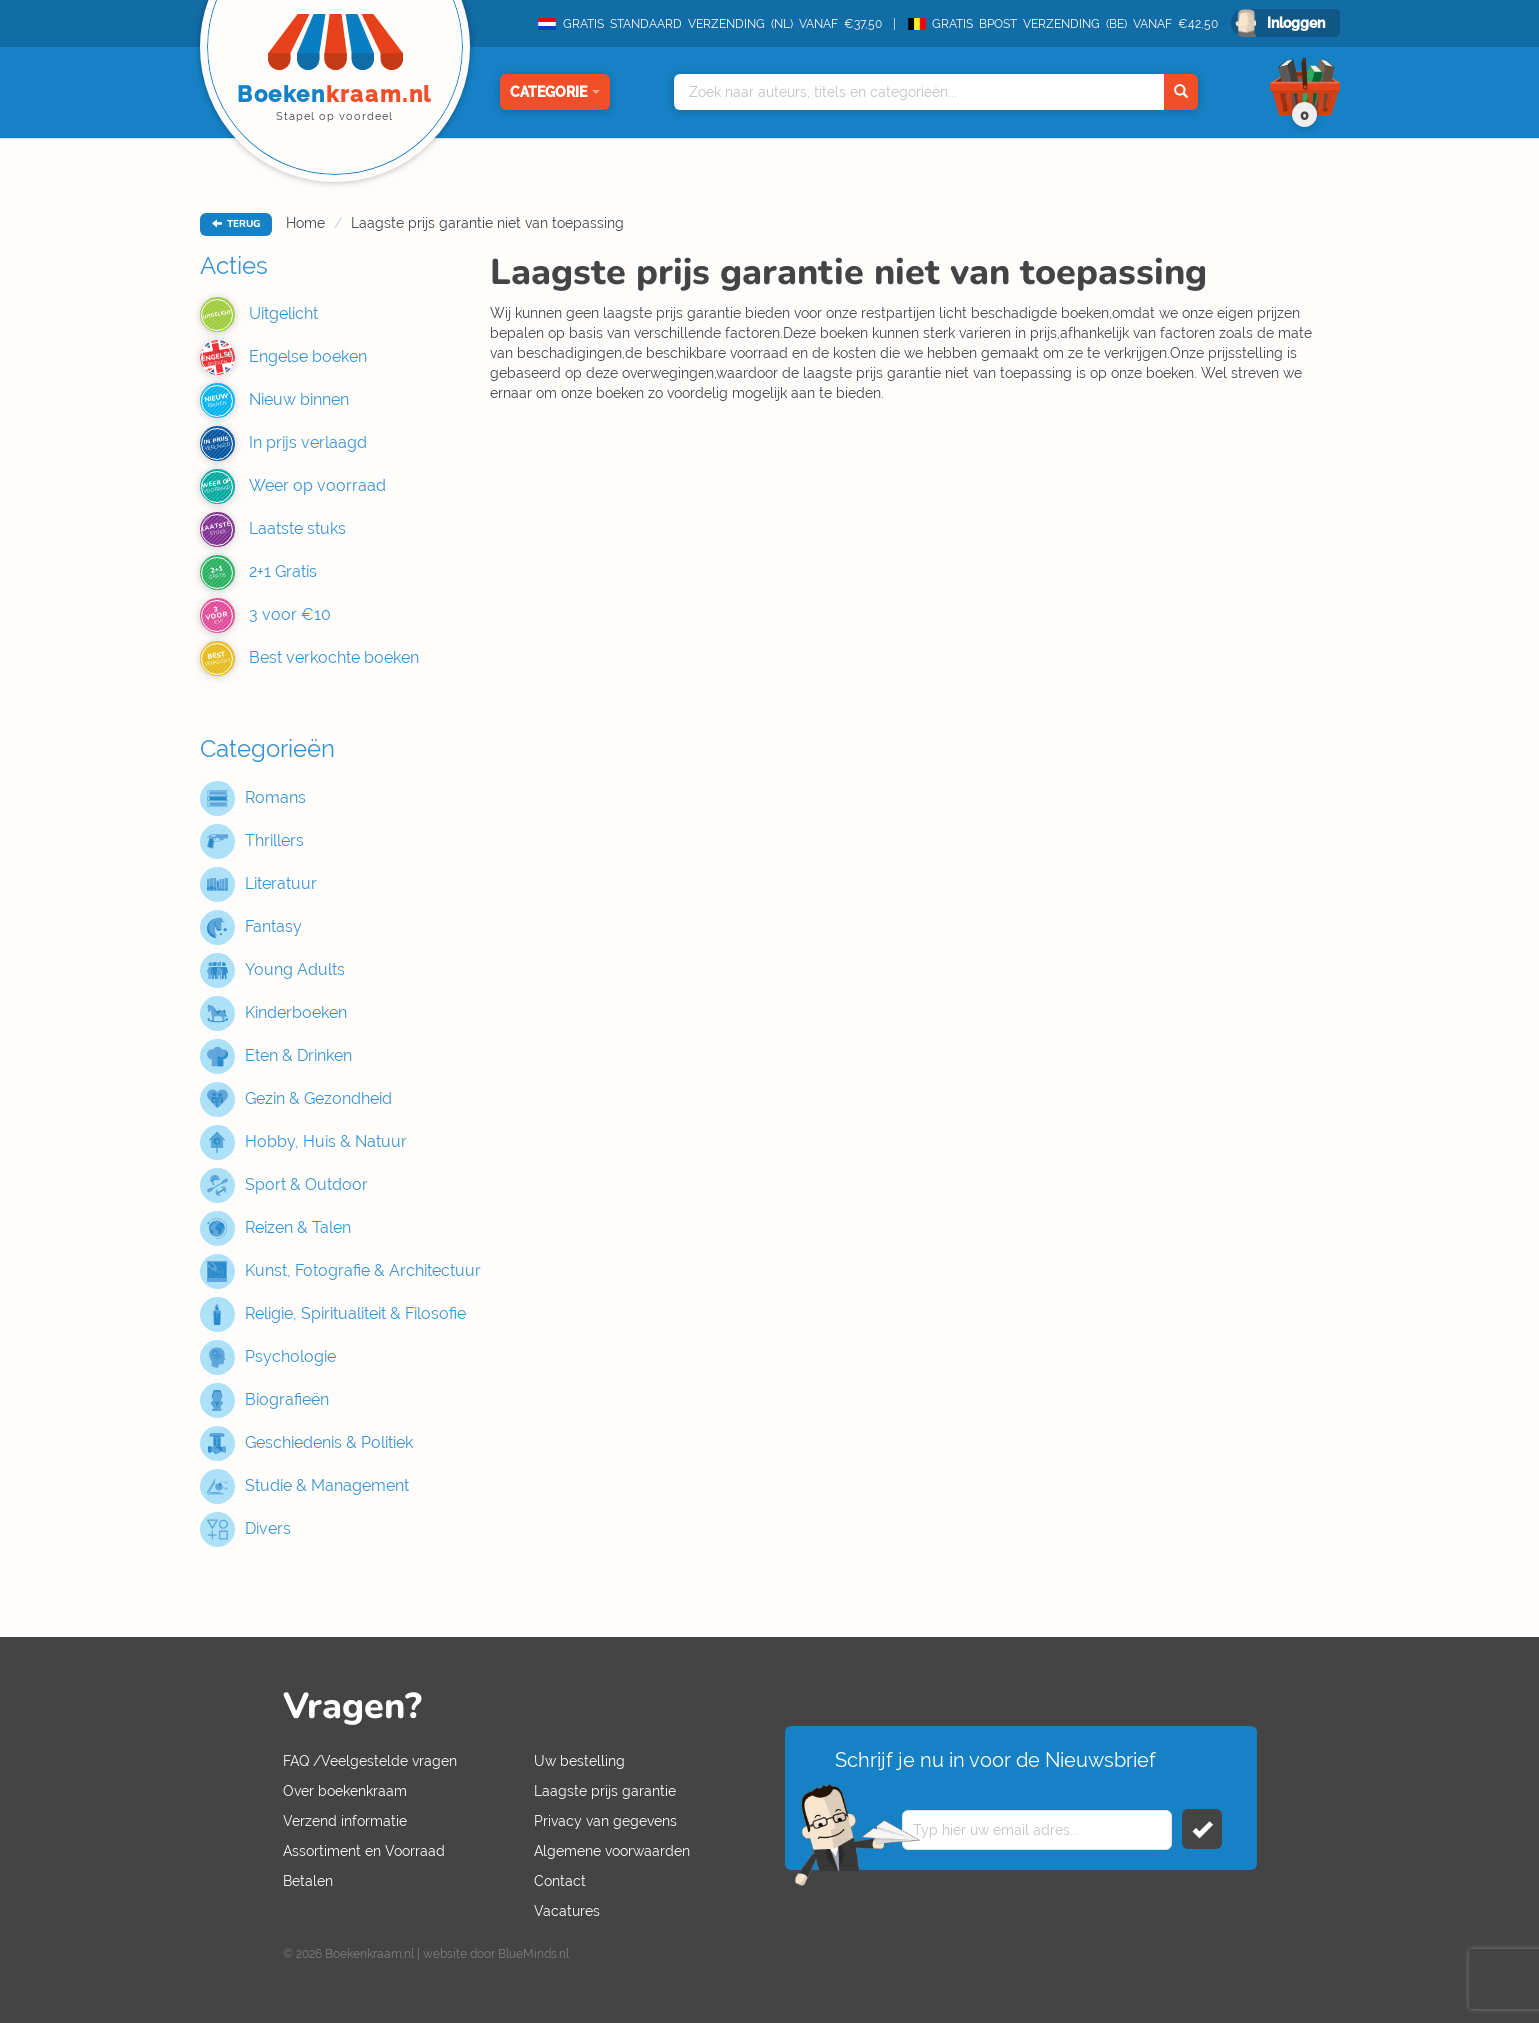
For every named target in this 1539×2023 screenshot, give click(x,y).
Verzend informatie (345, 1821)
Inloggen (1296, 23)
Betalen (308, 1881)
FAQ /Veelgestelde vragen (370, 1761)
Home (305, 223)
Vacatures (567, 1911)
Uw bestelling (579, 1761)
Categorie (555, 92)
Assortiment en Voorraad (364, 1851)
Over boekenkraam (345, 1791)
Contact (560, 1881)
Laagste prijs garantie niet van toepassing (487, 223)
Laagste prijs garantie (605, 1791)
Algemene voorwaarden (612, 1851)
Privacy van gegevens (605, 1821)
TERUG (236, 224)
